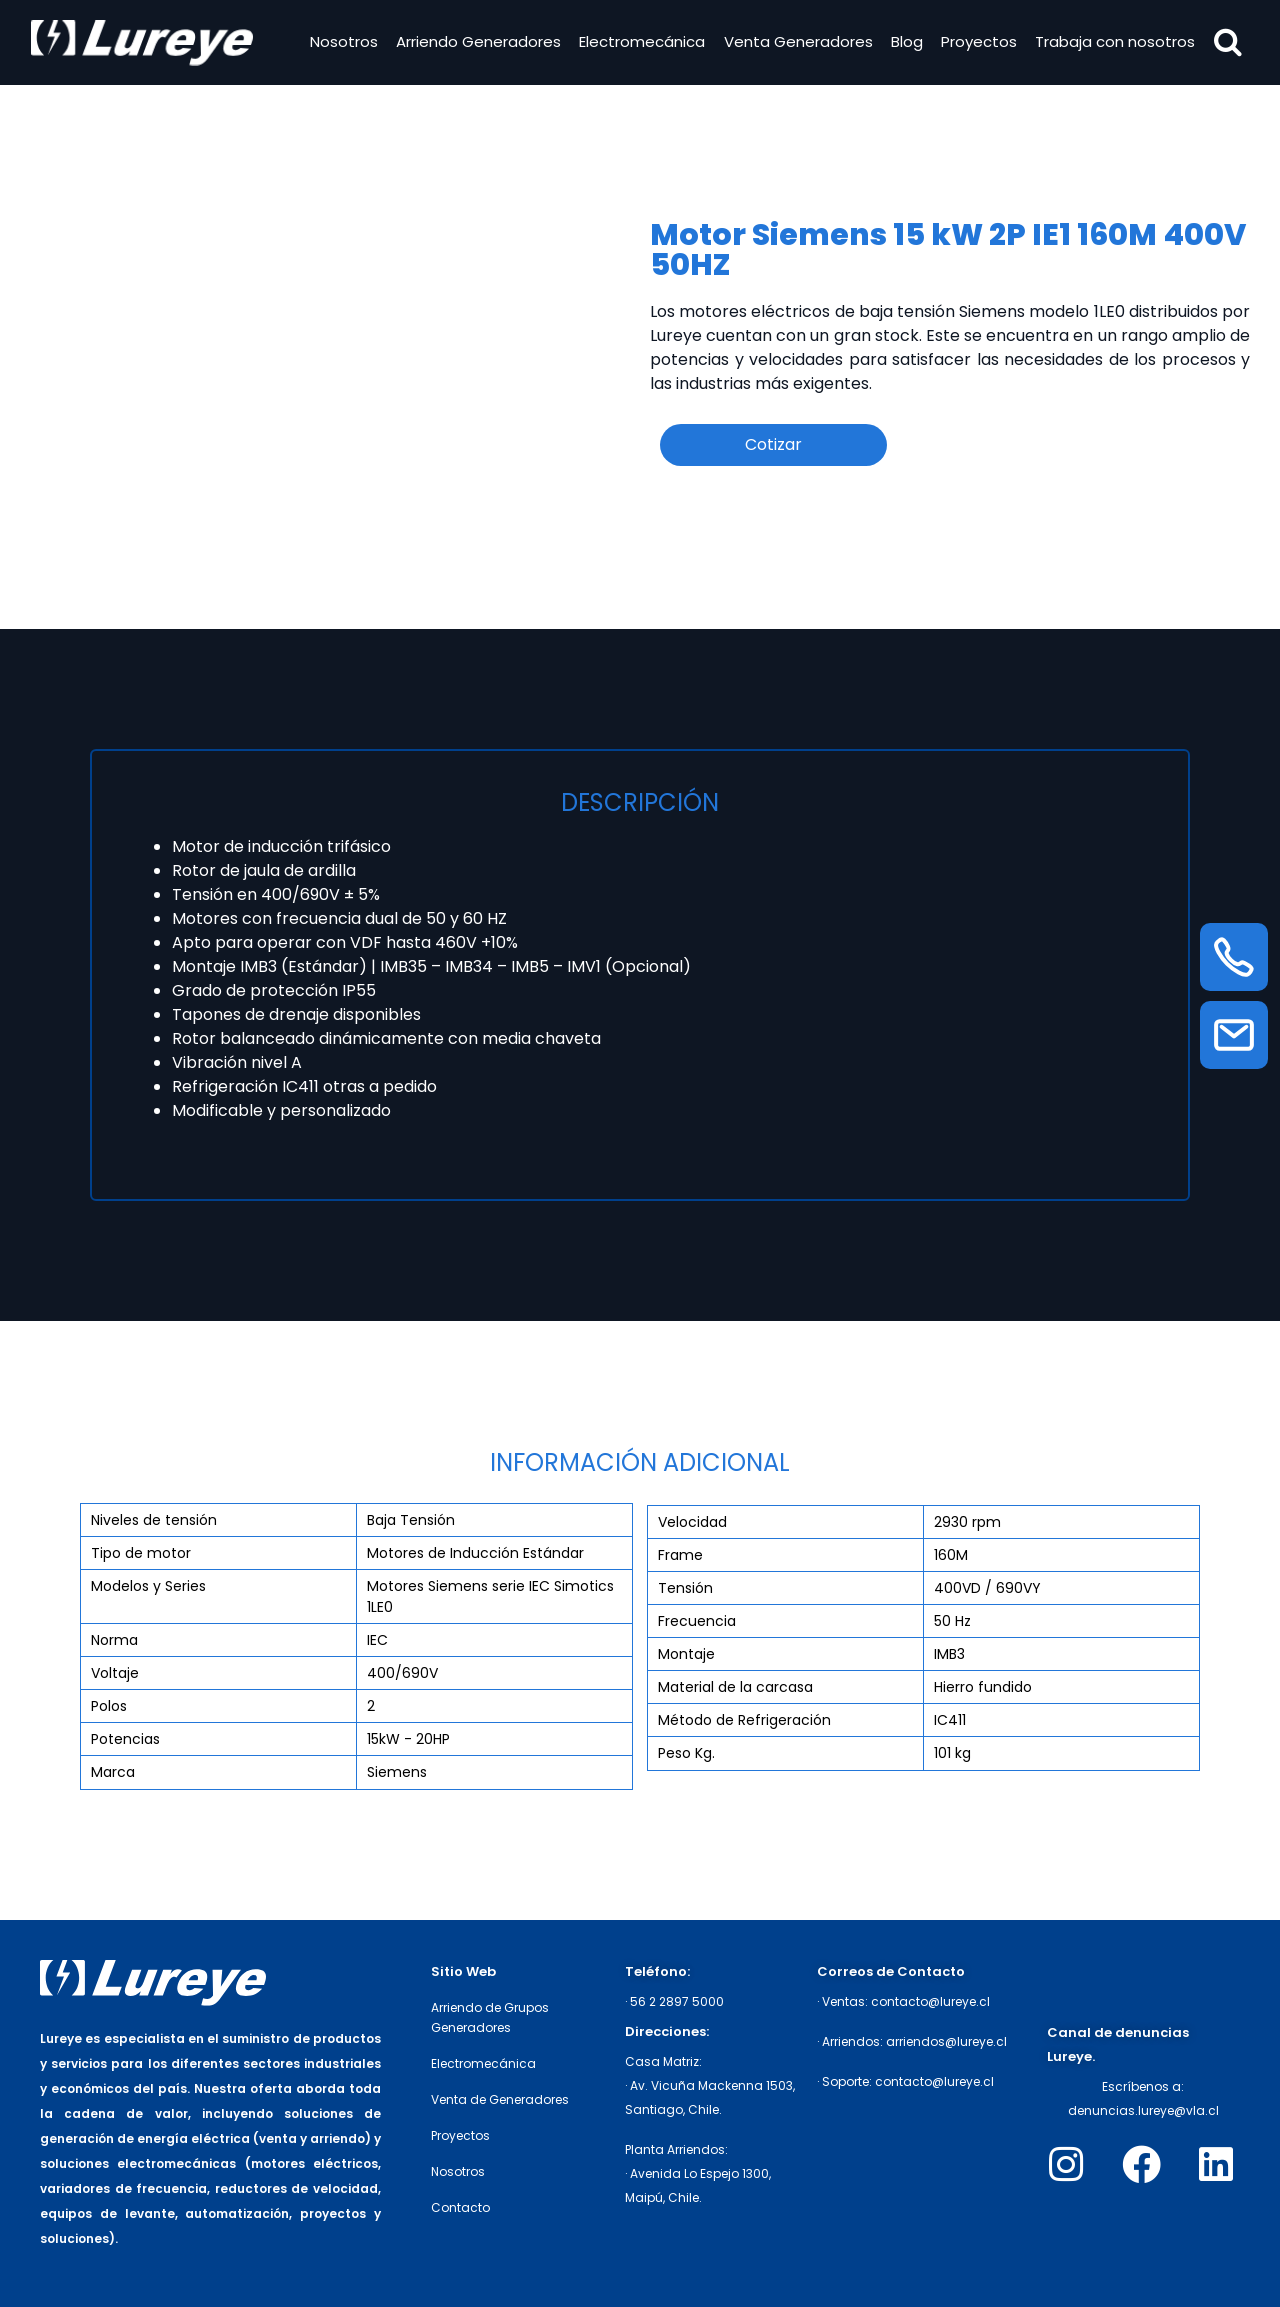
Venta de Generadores (500, 2099)
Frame (680, 1555)
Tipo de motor (141, 1553)
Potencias (125, 1739)
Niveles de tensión (154, 1520)
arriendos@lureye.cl (946, 2041)
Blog (904, 43)
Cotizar (773, 444)
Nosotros (341, 43)
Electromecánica (640, 43)
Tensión (685, 1588)
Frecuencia (697, 1621)
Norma (114, 1640)
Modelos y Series (148, 1586)
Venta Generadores (795, 43)
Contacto (460, 2207)
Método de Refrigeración (744, 1720)
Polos (109, 1706)
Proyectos (976, 43)
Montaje (686, 1654)
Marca (113, 1772)
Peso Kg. (686, 1753)
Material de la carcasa (735, 1687)
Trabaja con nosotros (1113, 43)
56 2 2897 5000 (677, 2001)
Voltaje (115, 1673)
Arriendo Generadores (475, 43)
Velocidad (692, 1522)
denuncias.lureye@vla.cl (1143, 2110)
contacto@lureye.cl (930, 2001)
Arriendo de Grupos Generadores (490, 2017)
